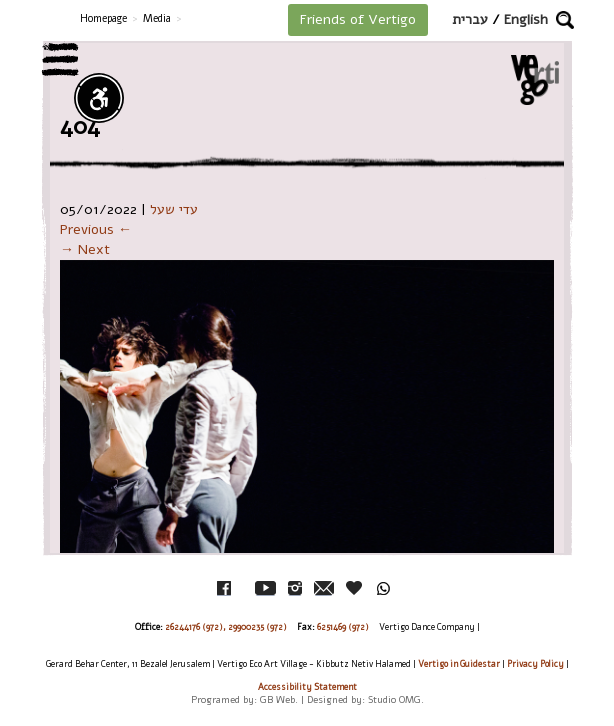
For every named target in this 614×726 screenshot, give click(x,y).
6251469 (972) (343, 627)
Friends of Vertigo (358, 19)
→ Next (85, 249)
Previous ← (96, 229)
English (526, 19)
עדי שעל (174, 209)
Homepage (103, 18)
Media (157, 18)
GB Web (277, 699)
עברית (470, 19)
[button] (565, 20)
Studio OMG (394, 699)
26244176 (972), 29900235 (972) (226, 627)
